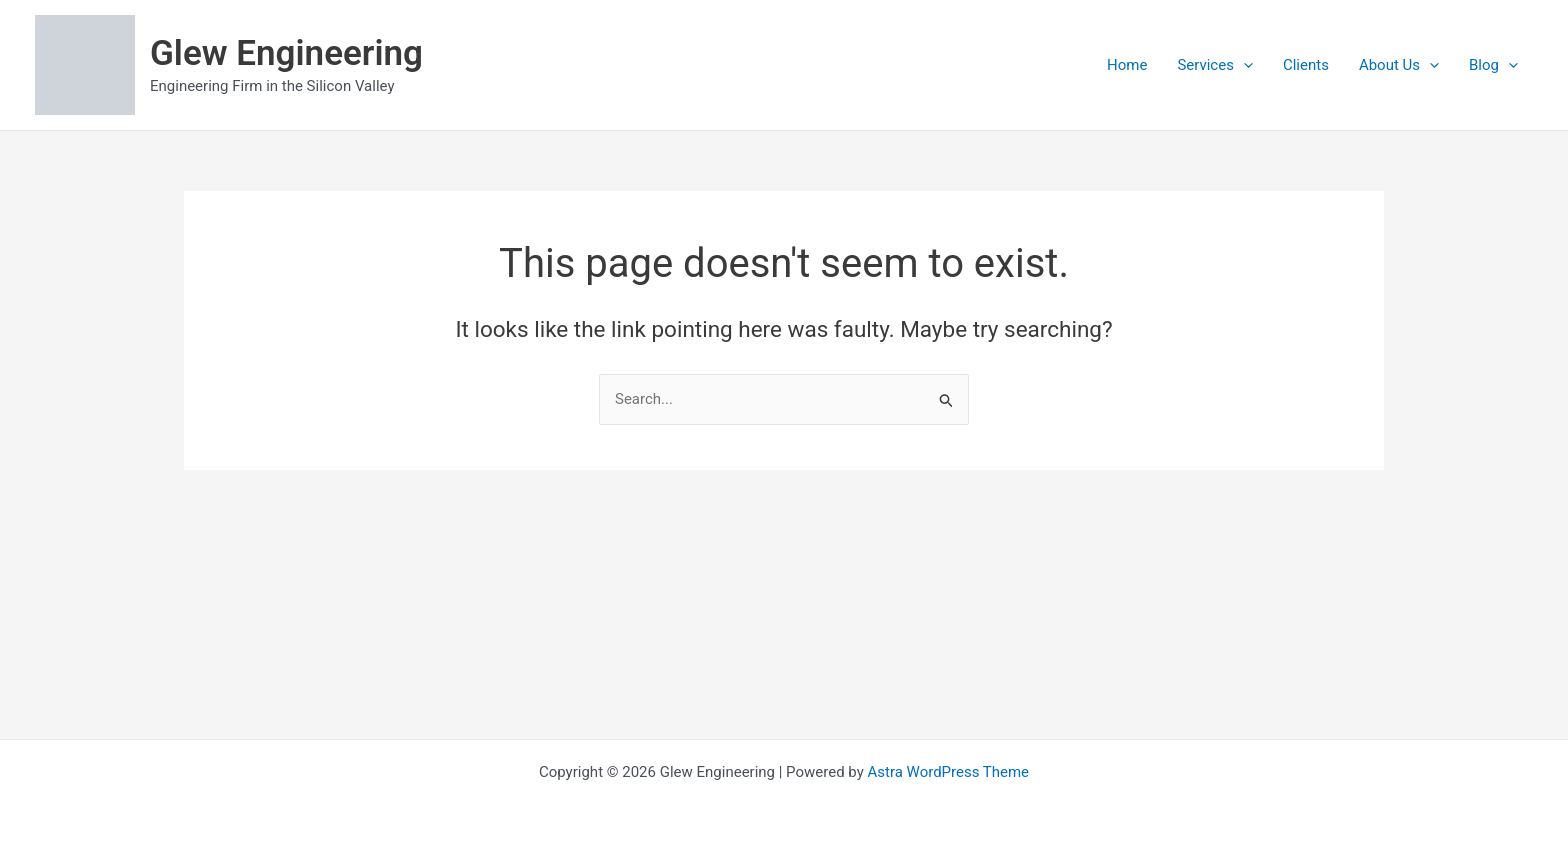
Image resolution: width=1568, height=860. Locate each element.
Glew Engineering (286, 53)
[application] (1243, 65)
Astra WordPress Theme (948, 772)
